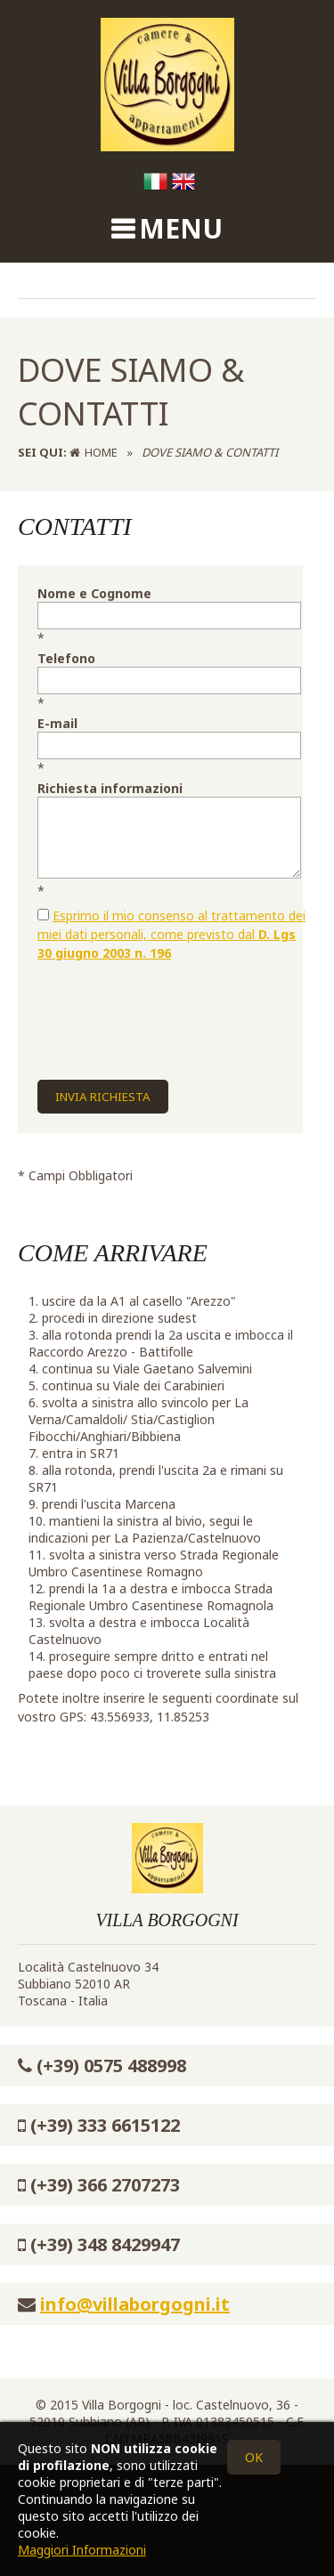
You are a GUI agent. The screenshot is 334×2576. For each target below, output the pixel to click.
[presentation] (172, 1007)
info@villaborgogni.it (135, 2304)
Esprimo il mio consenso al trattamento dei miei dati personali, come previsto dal (171, 934)
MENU (181, 228)
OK (254, 2457)
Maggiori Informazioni (82, 2549)
